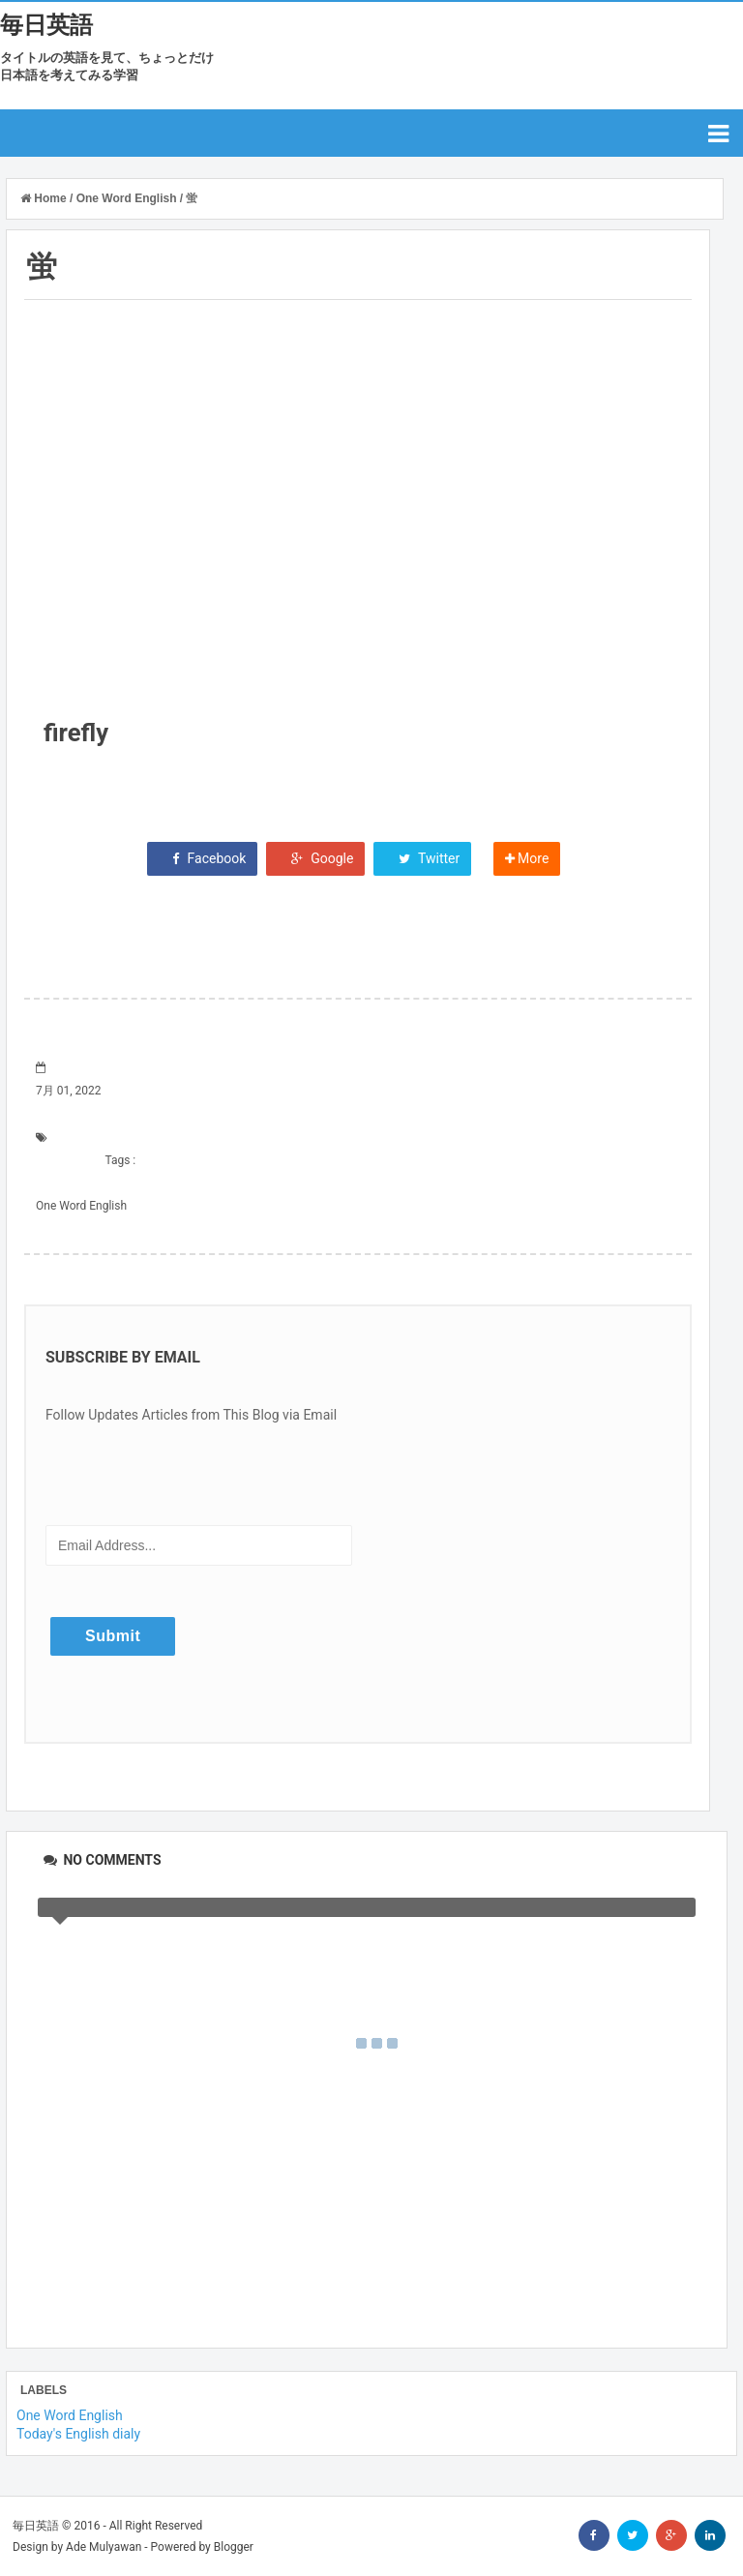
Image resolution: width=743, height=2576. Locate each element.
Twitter (422, 858)
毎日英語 (46, 25)
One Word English (81, 1206)
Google (316, 858)
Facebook (202, 858)
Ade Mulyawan (103, 2547)
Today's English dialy (78, 2433)
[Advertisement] (358, 477)
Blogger (233, 2547)
